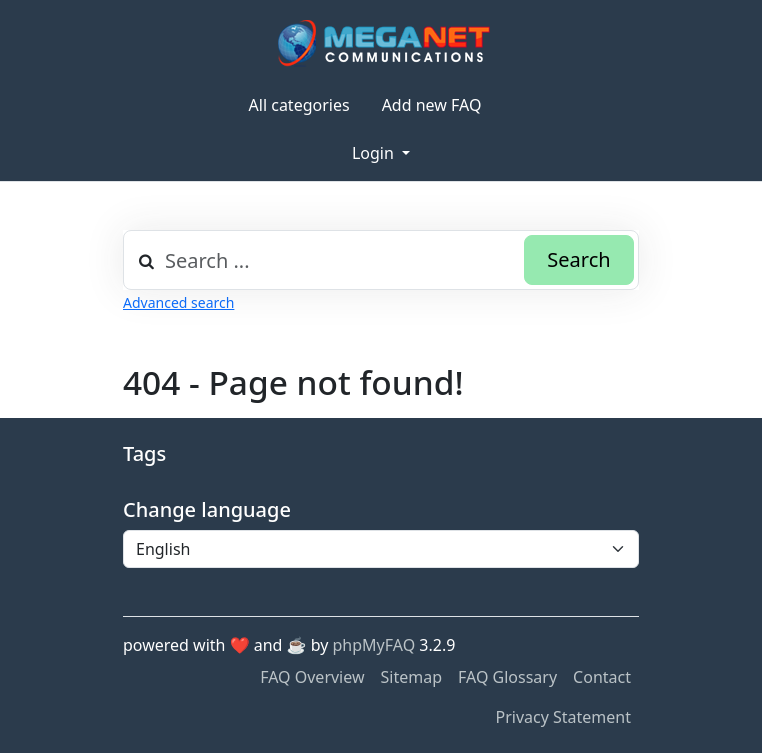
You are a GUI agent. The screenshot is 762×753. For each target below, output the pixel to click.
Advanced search (178, 302)
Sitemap (412, 677)
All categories (299, 105)
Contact (602, 677)
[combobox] (381, 260)
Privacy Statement (563, 717)
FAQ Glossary (507, 677)
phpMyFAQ (374, 645)
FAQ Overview (312, 677)
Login (375, 153)
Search (578, 259)
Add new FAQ (432, 105)
